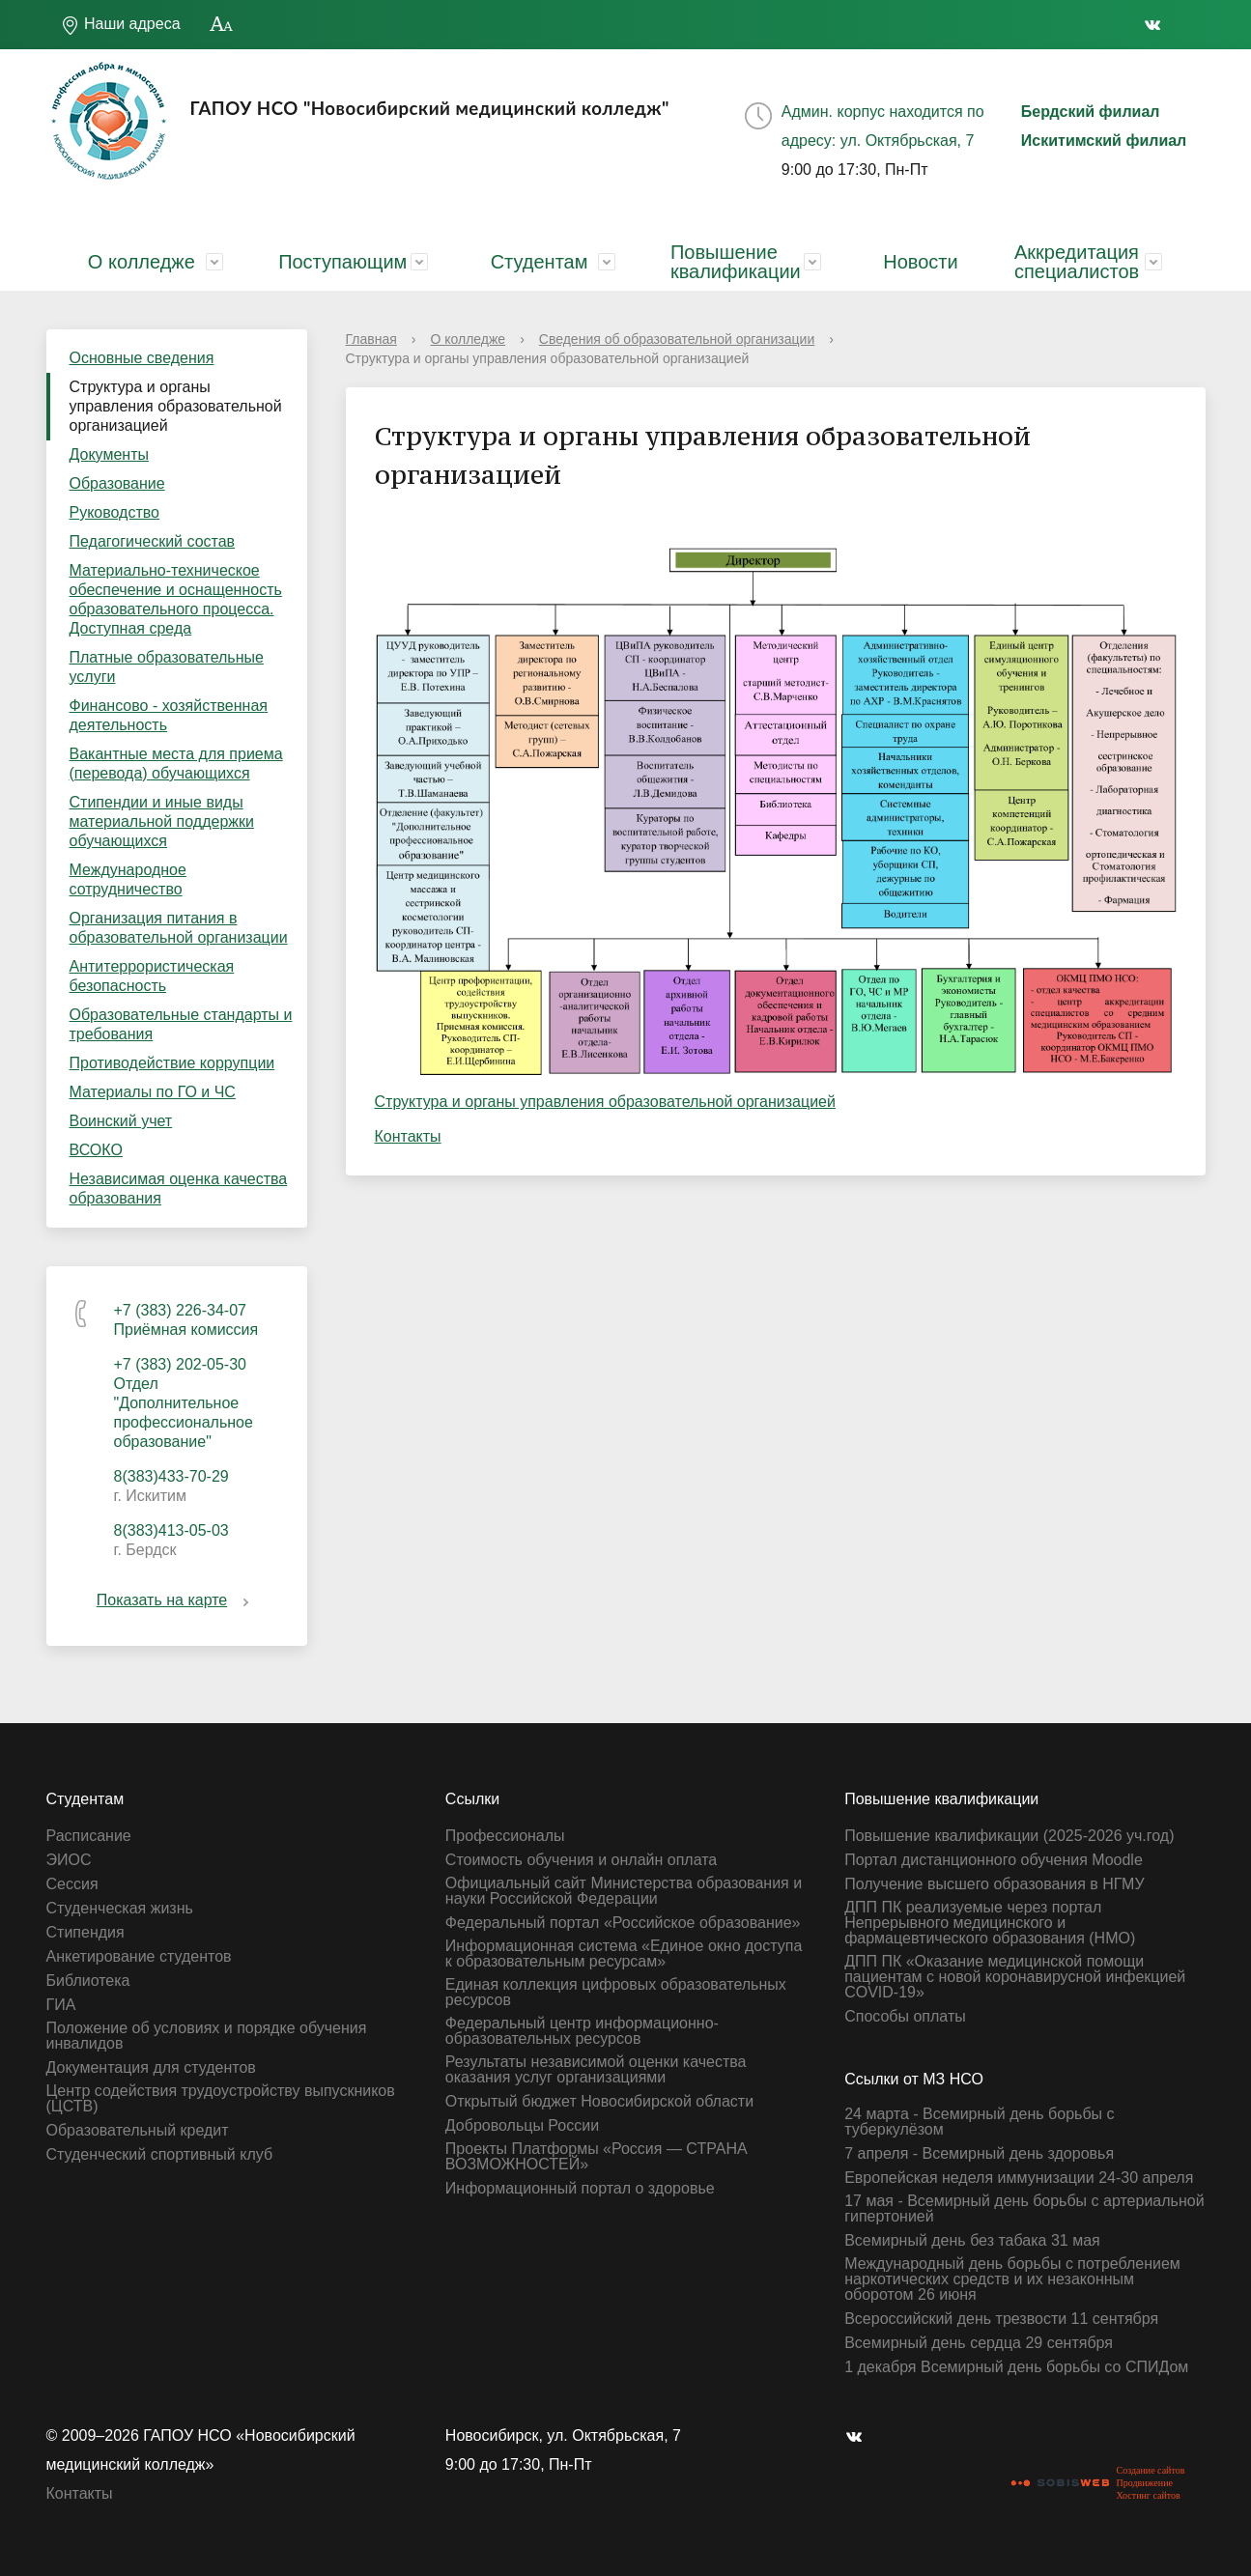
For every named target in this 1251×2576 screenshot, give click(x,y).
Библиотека (88, 1981)
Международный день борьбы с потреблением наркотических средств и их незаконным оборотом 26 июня (1012, 2279)
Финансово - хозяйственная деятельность (169, 715)
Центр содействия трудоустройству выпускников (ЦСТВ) (220, 2098)
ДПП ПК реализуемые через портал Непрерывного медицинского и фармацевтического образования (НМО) (989, 1923)
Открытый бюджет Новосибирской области (599, 2101)
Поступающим (342, 261)
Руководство (115, 512)
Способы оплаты (905, 2016)
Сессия (72, 1884)
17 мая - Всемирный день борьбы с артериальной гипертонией (1024, 2209)
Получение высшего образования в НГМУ (994, 1884)
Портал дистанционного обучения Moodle (993, 1860)
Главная (371, 339)
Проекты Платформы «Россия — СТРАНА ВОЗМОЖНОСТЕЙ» (596, 2156)
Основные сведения (142, 358)
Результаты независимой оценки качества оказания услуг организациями (596, 2069)
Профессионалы (505, 1836)
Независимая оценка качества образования (179, 1188)
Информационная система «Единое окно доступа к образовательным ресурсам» (624, 1954)
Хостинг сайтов (1148, 2495)
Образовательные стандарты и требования (181, 1024)
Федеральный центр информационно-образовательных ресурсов (582, 2031)
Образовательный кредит (137, 2130)
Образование (117, 483)
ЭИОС (69, 1860)
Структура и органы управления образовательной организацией (176, 406)
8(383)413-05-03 (171, 1530)
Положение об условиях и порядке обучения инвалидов (206, 2036)
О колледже (141, 261)
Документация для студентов (151, 2068)
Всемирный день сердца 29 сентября (978, 2343)
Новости (920, 261)
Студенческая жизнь (119, 1908)
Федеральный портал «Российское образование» (623, 1923)
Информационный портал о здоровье (580, 2188)
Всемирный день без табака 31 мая (972, 2241)
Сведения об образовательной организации (676, 339)
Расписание (88, 1836)
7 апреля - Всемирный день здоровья (979, 2154)
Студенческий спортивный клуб (159, 2155)
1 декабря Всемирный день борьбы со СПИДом (1016, 2367)
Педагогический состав (153, 541)
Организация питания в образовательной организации (179, 928)
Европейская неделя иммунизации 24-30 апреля (1018, 2178)
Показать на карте (176, 1600)
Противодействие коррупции (172, 1063)
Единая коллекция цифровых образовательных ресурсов (615, 1992)
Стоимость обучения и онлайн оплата (581, 1860)
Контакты (408, 1136)
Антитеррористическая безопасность (152, 976)
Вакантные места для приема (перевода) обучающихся (176, 763)
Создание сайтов (1150, 2470)
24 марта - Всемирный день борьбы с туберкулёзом (979, 2122)
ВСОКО (96, 1150)
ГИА (61, 2005)
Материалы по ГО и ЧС (153, 1092)
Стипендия (85, 1932)
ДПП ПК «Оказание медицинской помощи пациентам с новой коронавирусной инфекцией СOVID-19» (1014, 1977)
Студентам (539, 261)
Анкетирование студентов (139, 1957)
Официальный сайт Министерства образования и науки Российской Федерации (623, 1891)
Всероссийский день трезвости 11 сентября (1001, 2319)
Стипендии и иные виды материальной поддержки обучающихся (162, 821)
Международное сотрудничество (128, 879)
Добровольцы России (522, 2126)
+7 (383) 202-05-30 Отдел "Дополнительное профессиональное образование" (183, 1403)
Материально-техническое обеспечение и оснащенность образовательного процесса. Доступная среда (176, 599)
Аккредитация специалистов (1076, 261)
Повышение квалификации (735, 261)
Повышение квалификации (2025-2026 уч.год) (1009, 1836)
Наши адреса (121, 25)
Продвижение (1144, 2482)
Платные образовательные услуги (167, 667)
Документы (109, 454)
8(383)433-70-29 (171, 1476)
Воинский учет (121, 1121)
